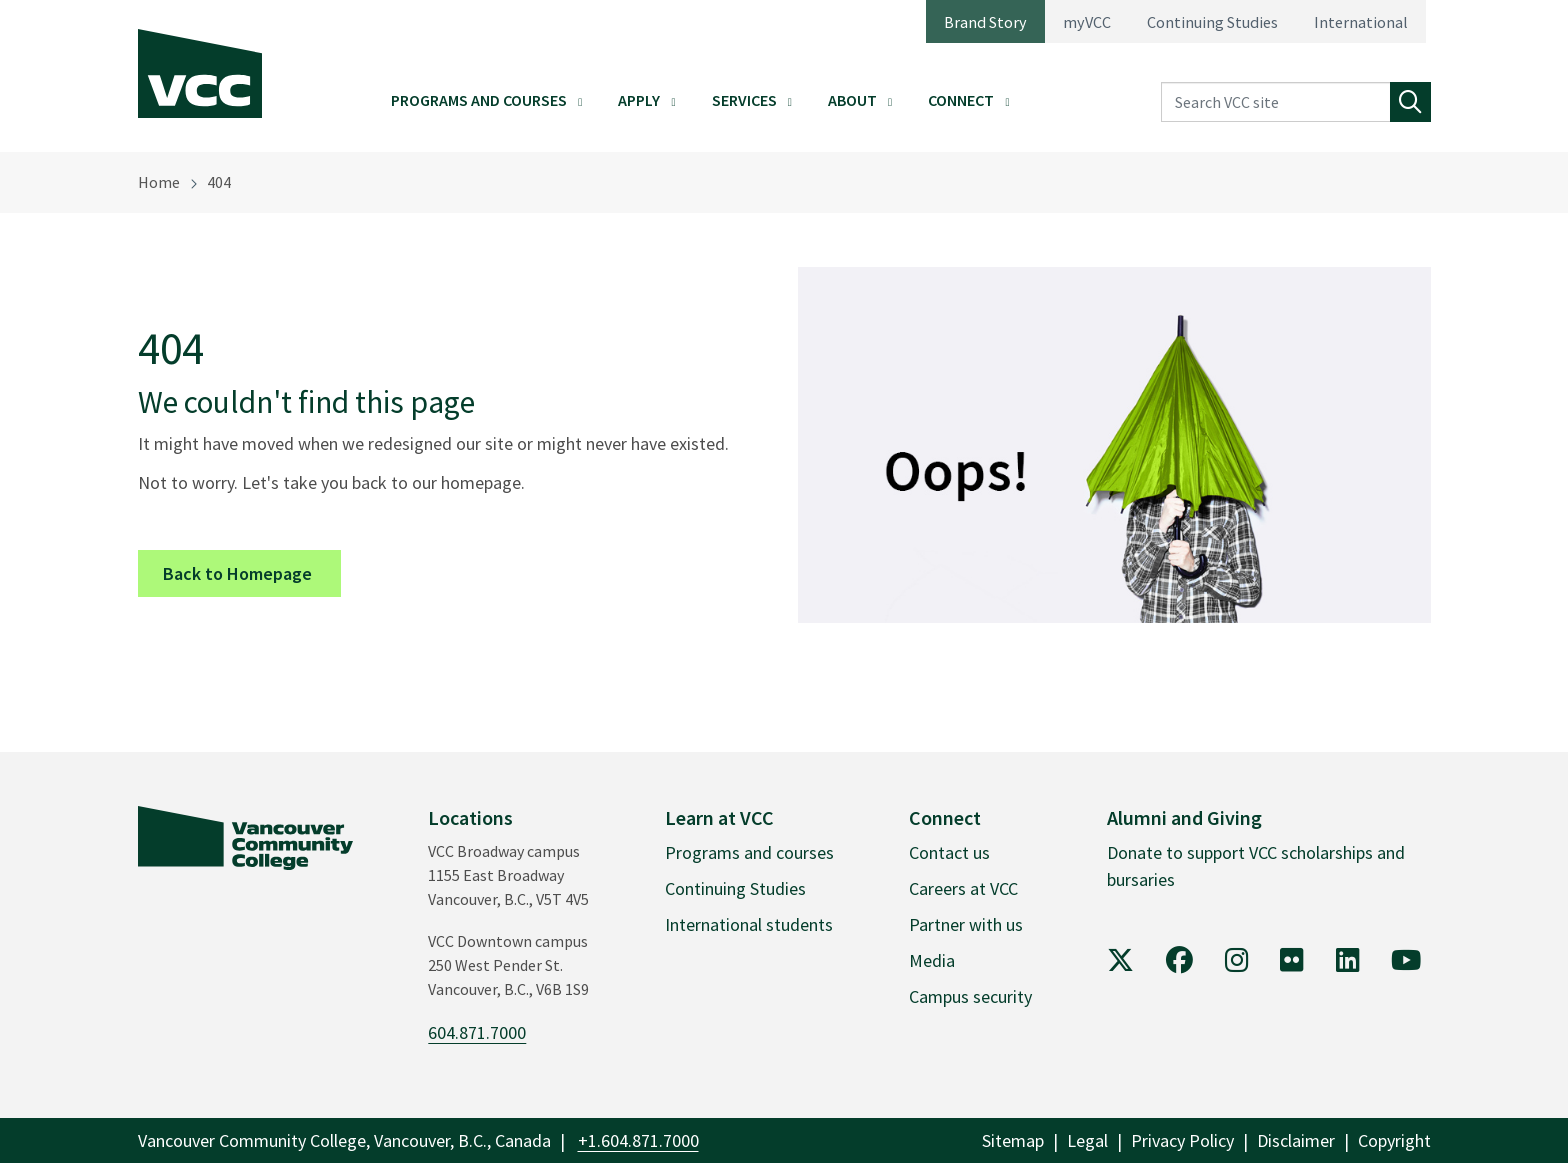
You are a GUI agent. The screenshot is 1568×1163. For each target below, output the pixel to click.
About (852, 100)
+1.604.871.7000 (638, 1140)
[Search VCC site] (1276, 102)
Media (932, 960)
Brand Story (985, 22)
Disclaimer (1296, 1140)
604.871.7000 (477, 1032)
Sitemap (1013, 1140)
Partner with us (966, 924)
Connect (961, 100)
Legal (1087, 1140)
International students (749, 924)
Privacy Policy (1182, 1140)
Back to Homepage (252, 572)
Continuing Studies (1212, 22)
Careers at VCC (963, 888)
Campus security (970, 996)
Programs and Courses (479, 100)
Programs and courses (749, 852)
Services (744, 100)
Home (159, 182)
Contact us (949, 852)
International (1361, 22)
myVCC (1087, 22)
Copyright (1394, 1140)
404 (219, 182)
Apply (639, 100)
